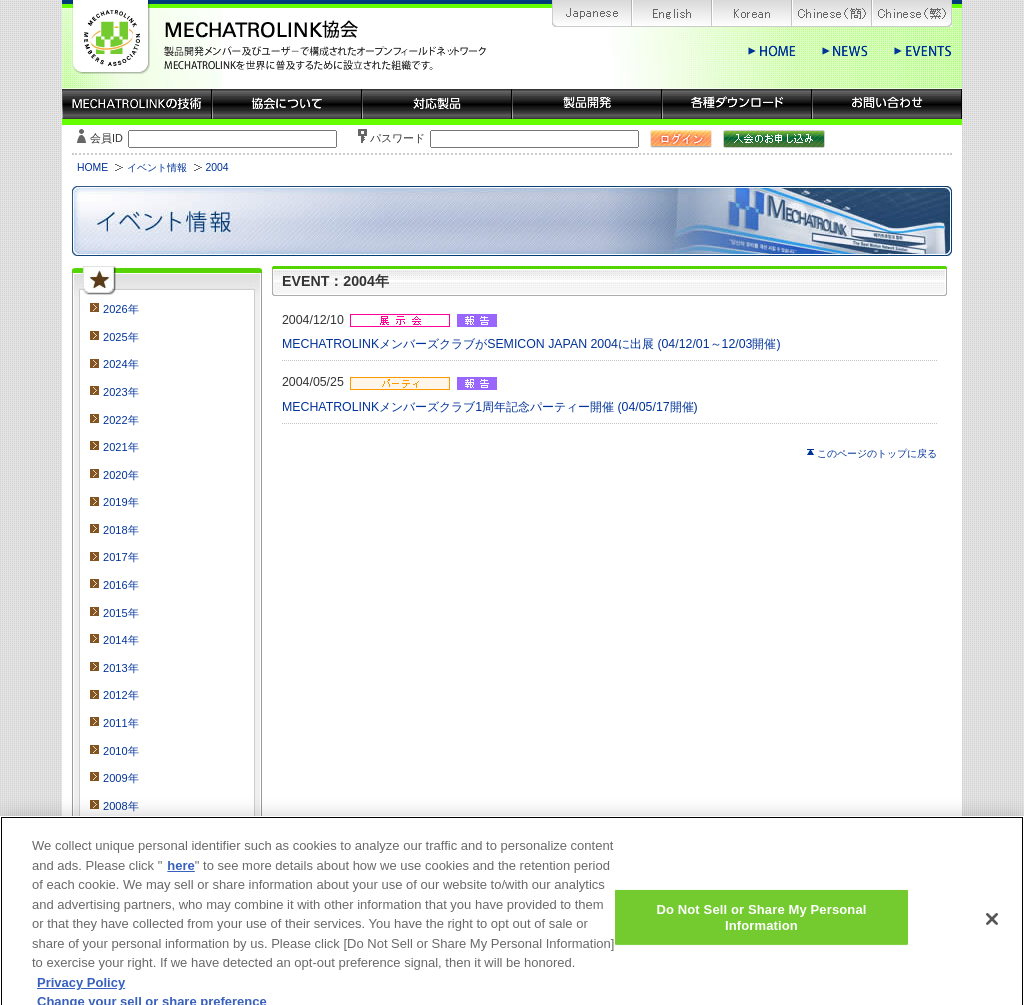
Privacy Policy (81, 994)
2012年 (121, 695)
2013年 (121, 668)
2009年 (121, 778)
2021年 (121, 447)
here (180, 877)
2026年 (121, 309)
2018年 (121, 530)
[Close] (992, 932)
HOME (92, 167)
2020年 (121, 475)
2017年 (121, 557)
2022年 (121, 420)
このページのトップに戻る (877, 453)
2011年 (121, 723)
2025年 (121, 337)
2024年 (121, 364)
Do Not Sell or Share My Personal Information (761, 930)
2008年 (121, 806)
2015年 (121, 613)
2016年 (121, 585)
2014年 (121, 640)
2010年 (121, 751)
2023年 (121, 392)
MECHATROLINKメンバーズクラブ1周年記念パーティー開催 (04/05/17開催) (490, 407)
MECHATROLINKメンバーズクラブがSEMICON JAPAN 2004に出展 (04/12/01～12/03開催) (531, 344)
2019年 (121, 502)
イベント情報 (157, 167)
